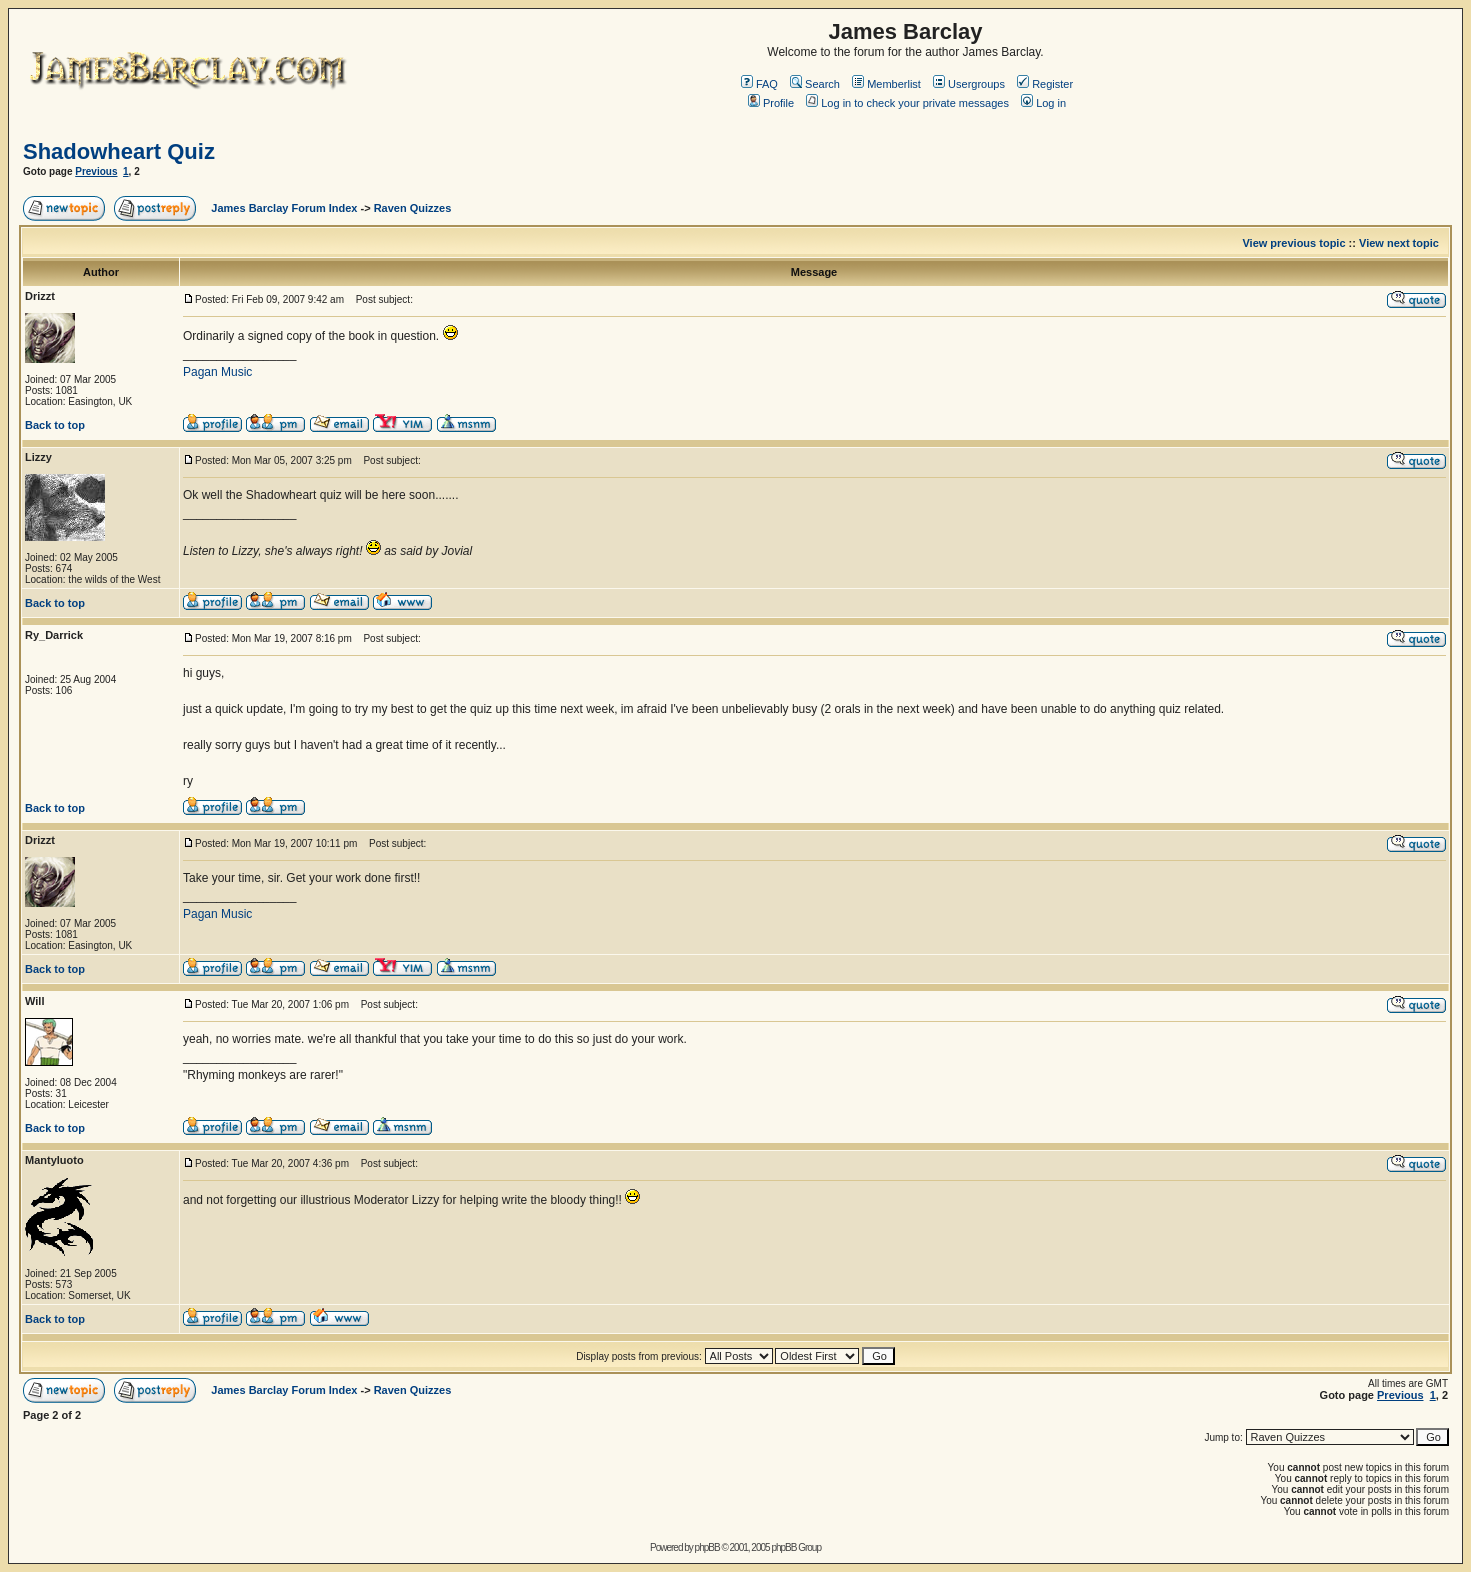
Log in (1043, 103)
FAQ (759, 84)
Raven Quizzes (413, 208)
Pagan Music (217, 372)
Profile (771, 103)
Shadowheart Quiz (119, 151)
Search (815, 84)
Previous (96, 171)
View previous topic (1293, 243)
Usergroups (969, 84)
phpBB (707, 1547)
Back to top (55, 425)
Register (1045, 84)
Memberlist (886, 84)
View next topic (1399, 243)
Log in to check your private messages (907, 103)
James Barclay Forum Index (284, 208)
